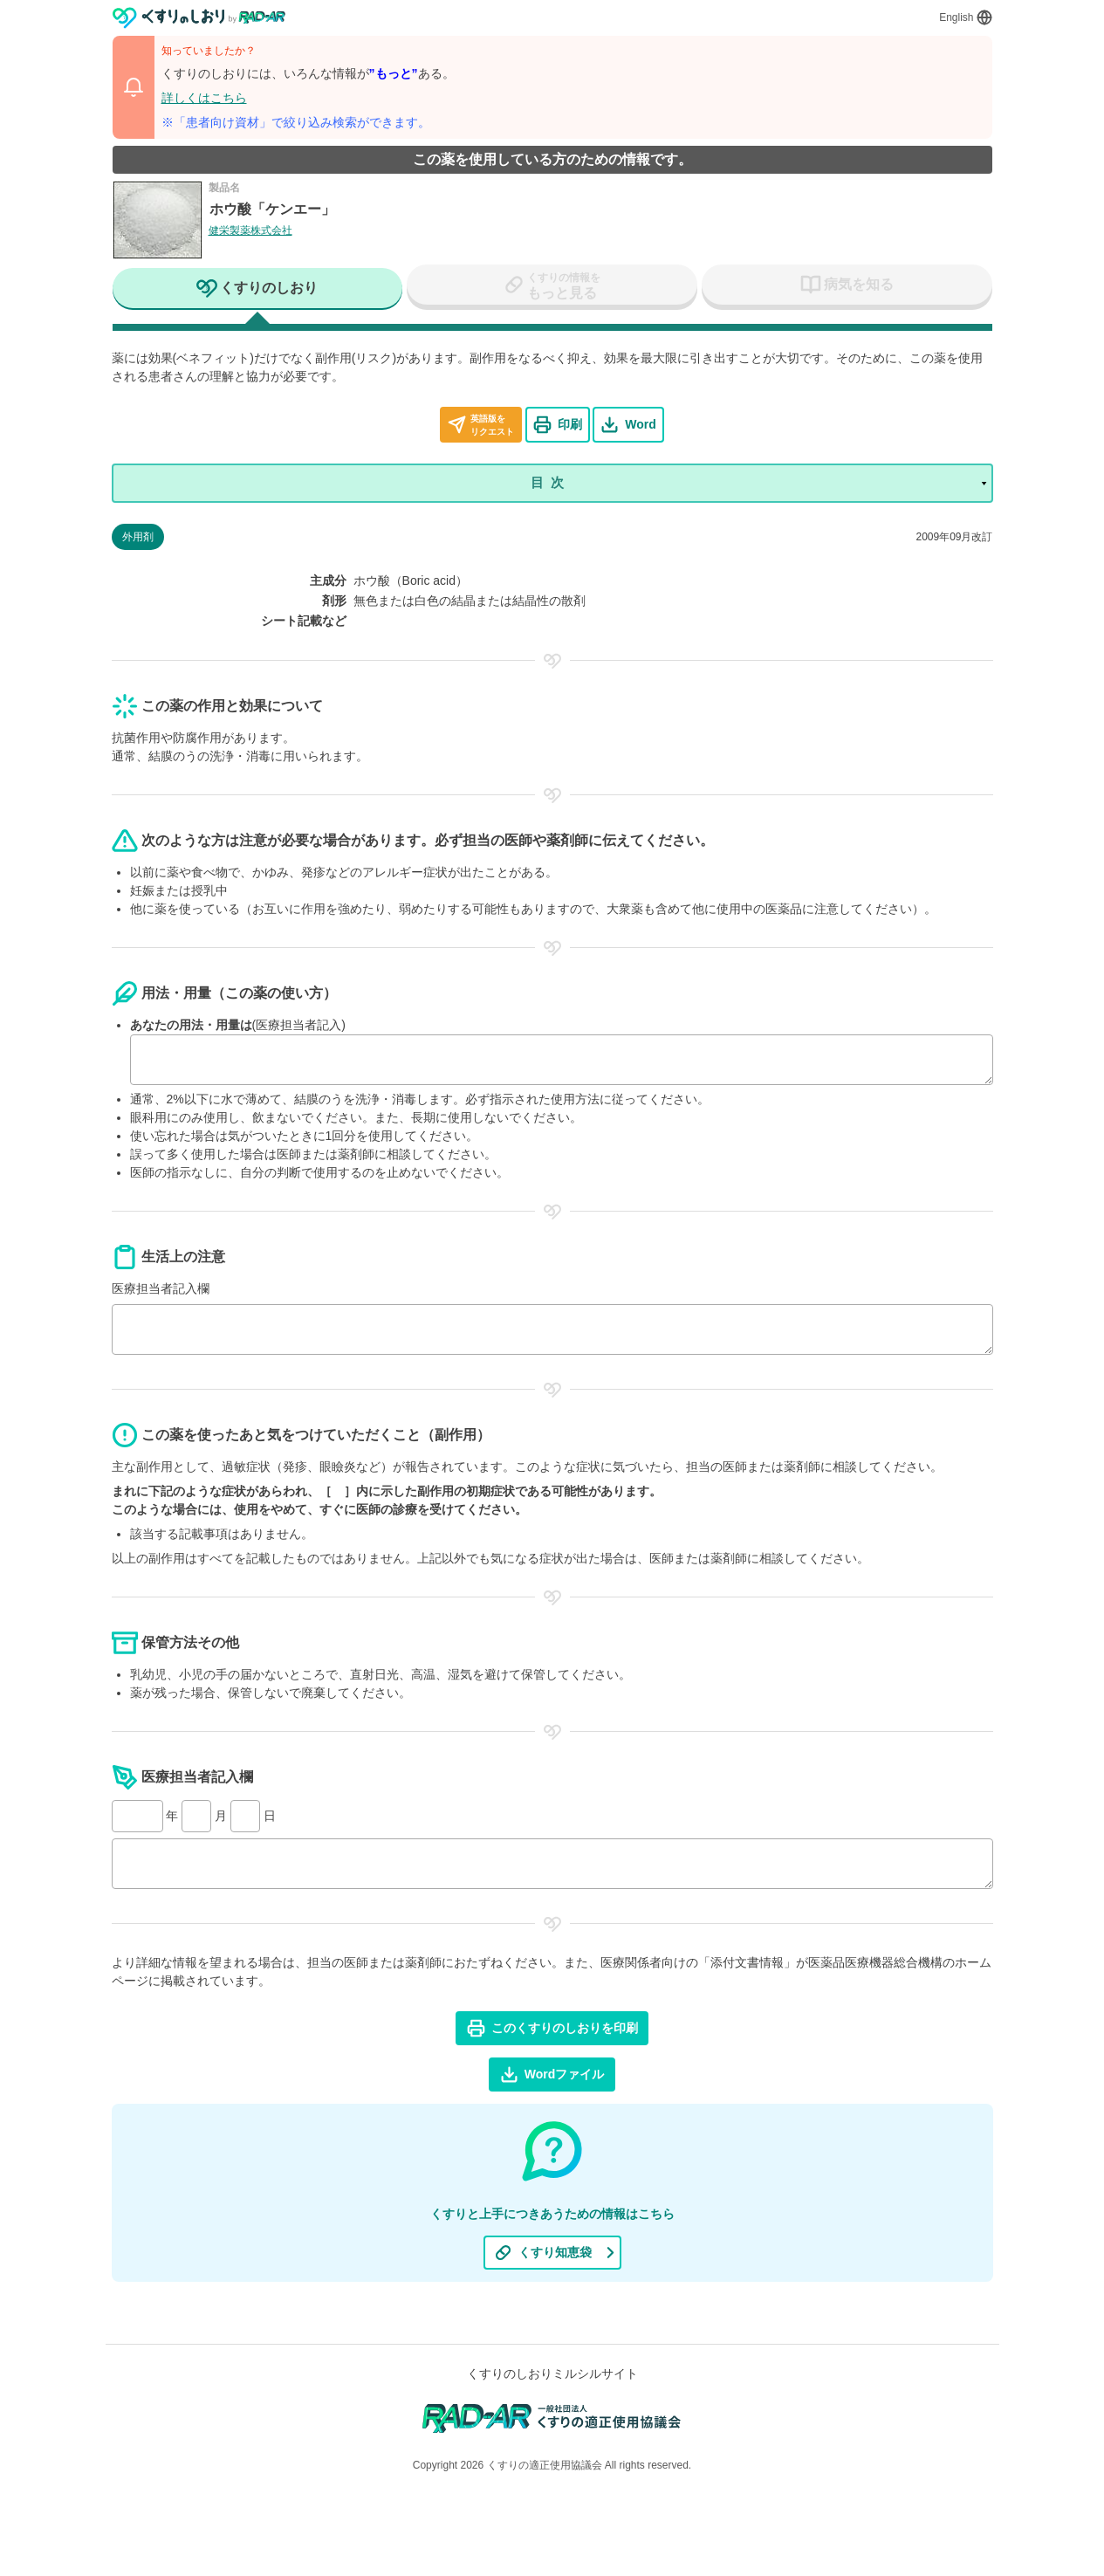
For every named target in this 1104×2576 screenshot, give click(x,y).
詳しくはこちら (204, 98)
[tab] (258, 290)
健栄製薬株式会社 (250, 230)
